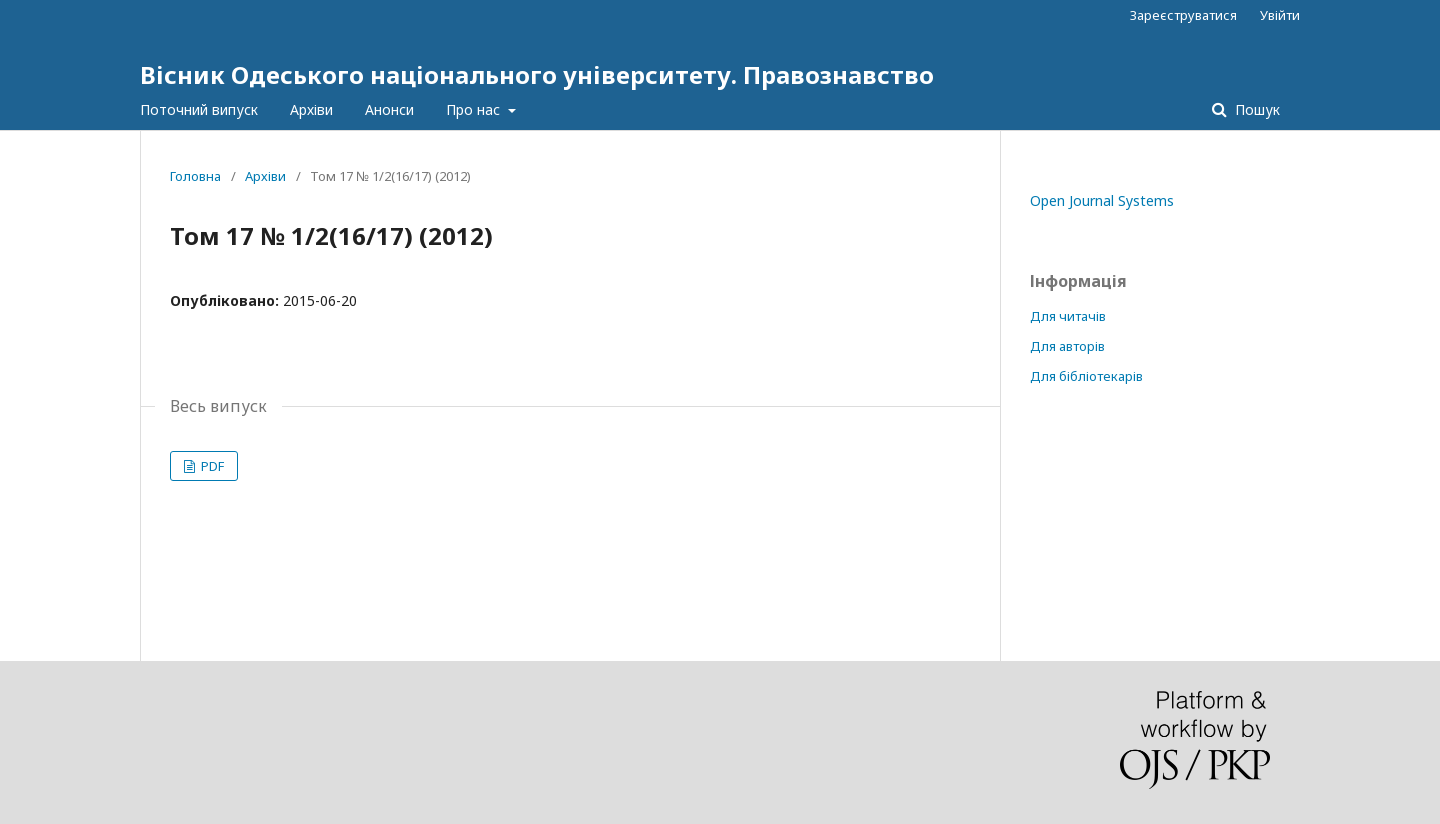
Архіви (311, 109)
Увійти (1280, 15)
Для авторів (1067, 346)
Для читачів (1068, 316)
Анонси (389, 109)
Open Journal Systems (1102, 200)
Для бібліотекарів (1086, 376)
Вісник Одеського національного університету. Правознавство (537, 74)
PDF (211, 466)
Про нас (475, 109)
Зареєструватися (1183, 15)
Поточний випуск (199, 109)
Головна (195, 176)
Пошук (1255, 109)
